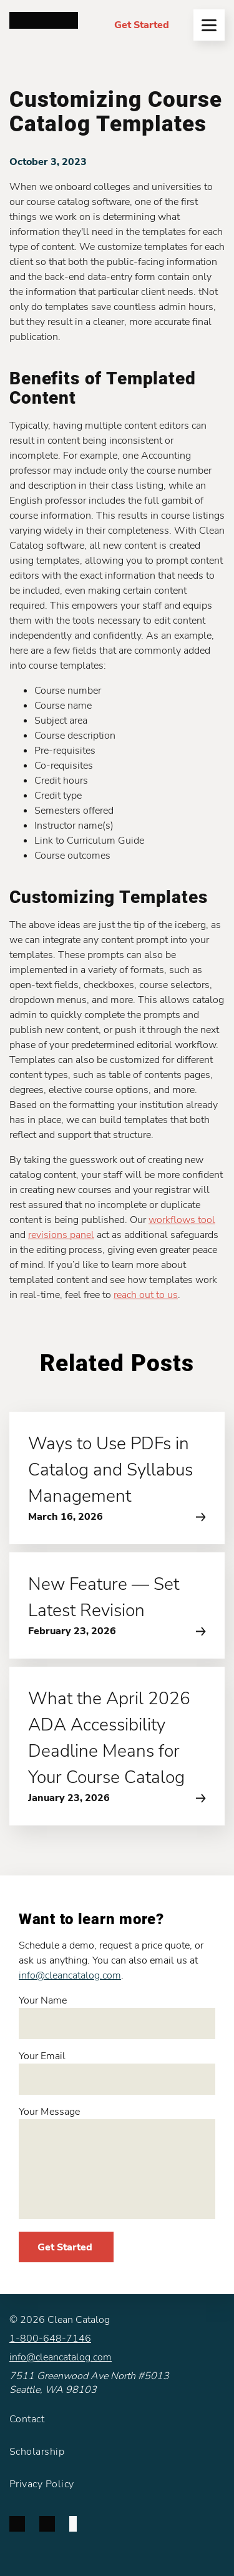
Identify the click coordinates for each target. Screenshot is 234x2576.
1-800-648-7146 (50, 2338)
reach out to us (146, 1295)
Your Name (117, 2016)
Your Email (117, 2072)
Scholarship (36, 2452)
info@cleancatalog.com (70, 1975)
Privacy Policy (41, 2484)
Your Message (117, 2162)
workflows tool (182, 1220)
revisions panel (61, 1235)
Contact (26, 2419)
